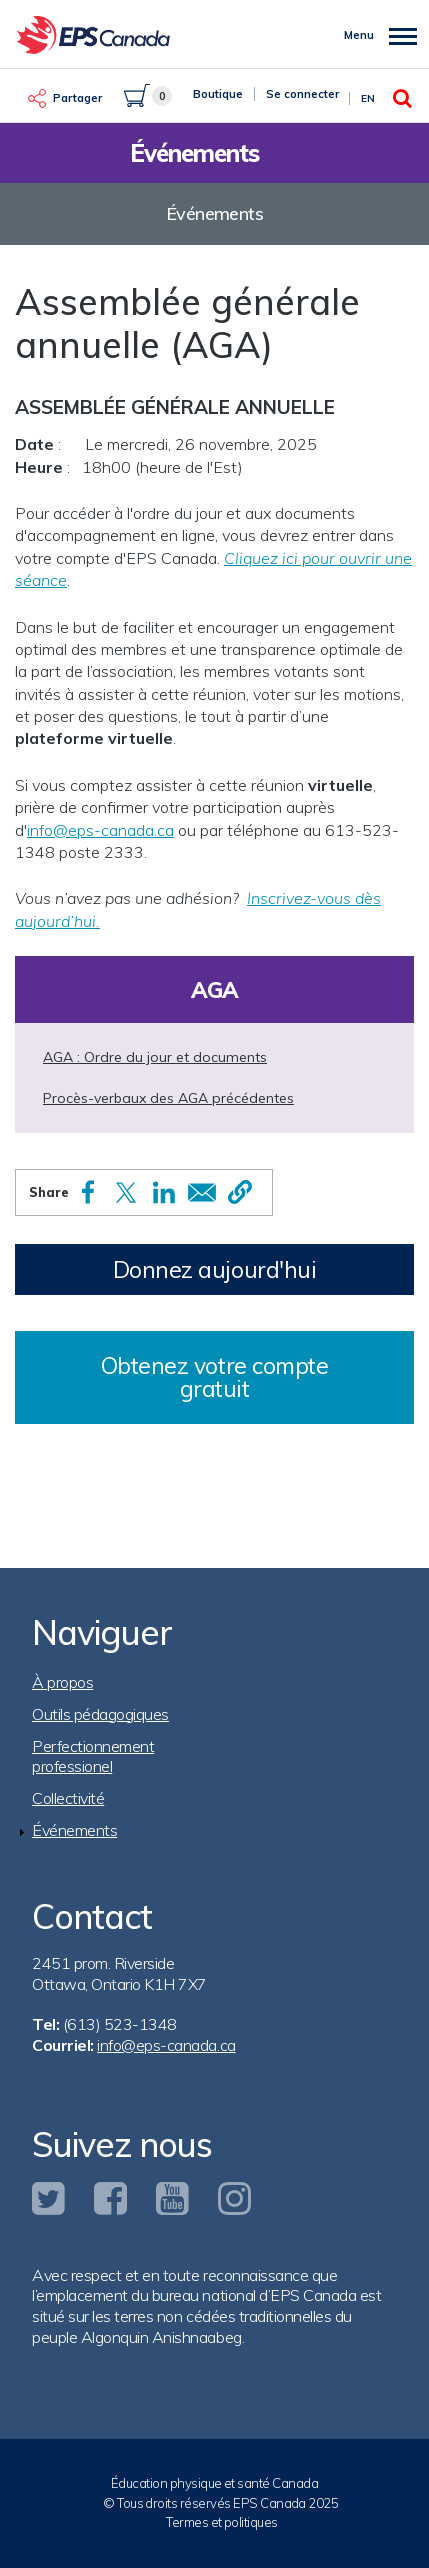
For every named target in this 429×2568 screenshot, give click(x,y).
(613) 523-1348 (120, 2024)
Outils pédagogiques (100, 1714)
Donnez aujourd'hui (215, 1269)
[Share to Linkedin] (164, 1192)
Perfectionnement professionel (93, 1756)
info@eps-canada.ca (100, 830)
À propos (62, 1682)
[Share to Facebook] (88, 1192)
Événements (74, 1830)
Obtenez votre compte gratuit (215, 1377)
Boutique (218, 94)
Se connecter (302, 94)
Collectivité (68, 1798)
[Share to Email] (202, 1192)
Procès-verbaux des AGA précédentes (168, 1098)
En (368, 98)
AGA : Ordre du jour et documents (155, 1057)
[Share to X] (126, 1192)
